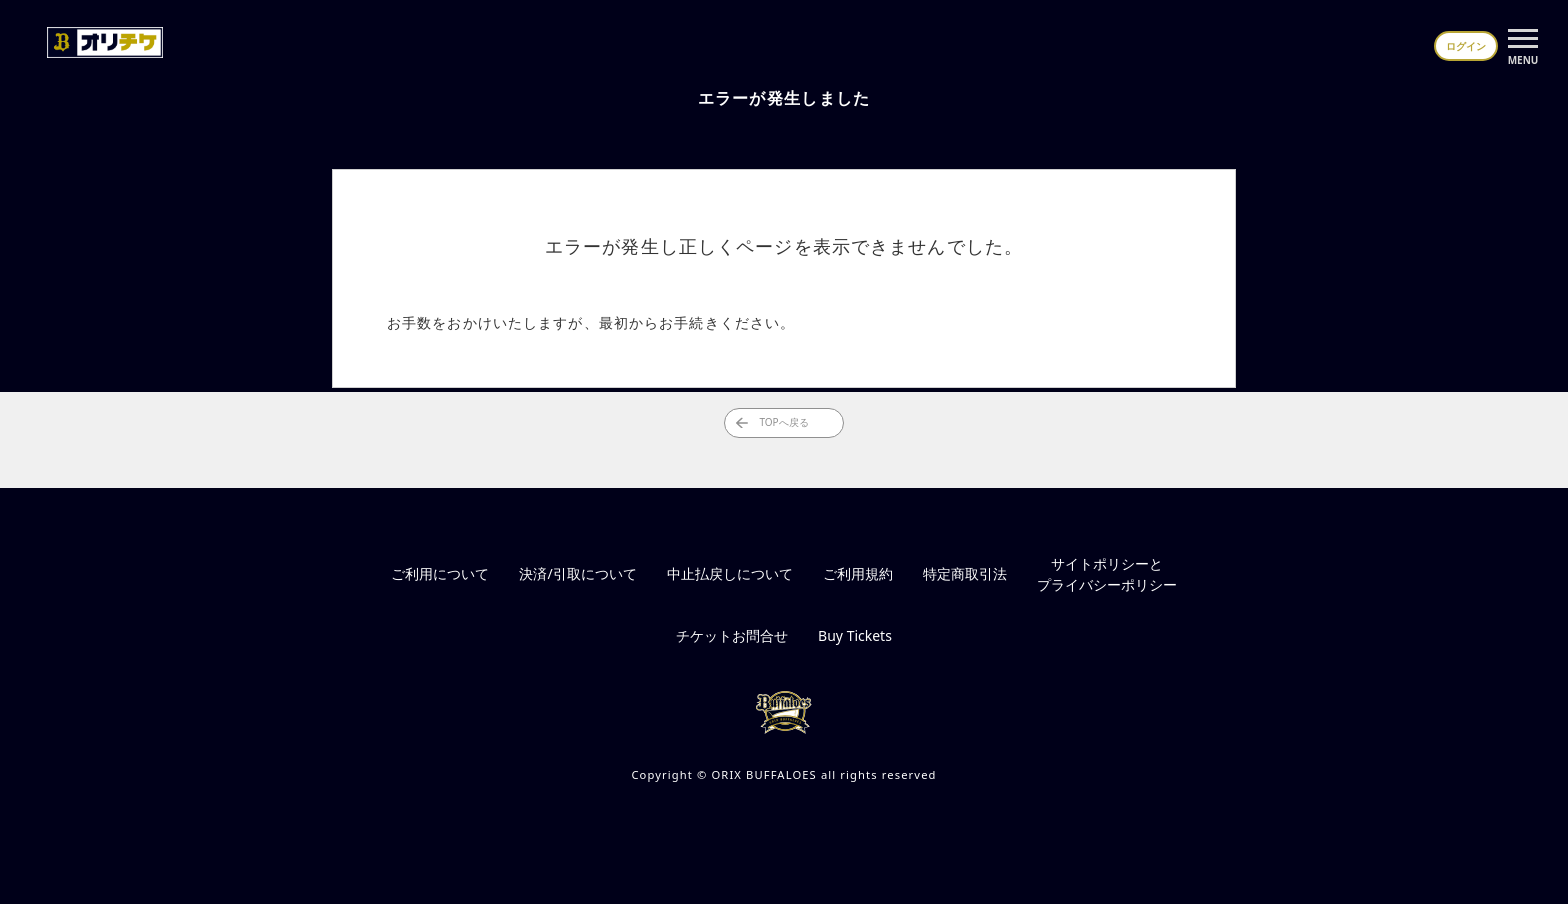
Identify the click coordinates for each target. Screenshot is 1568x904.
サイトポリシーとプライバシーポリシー (1107, 574)
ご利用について (440, 573)
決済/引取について (577, 573)
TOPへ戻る (772, 422)
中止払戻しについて (730, 573)
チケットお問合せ (732, 635)
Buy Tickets (855, 635)
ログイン (1466, 46)
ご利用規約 (858, 573)
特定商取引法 (965, 573)
